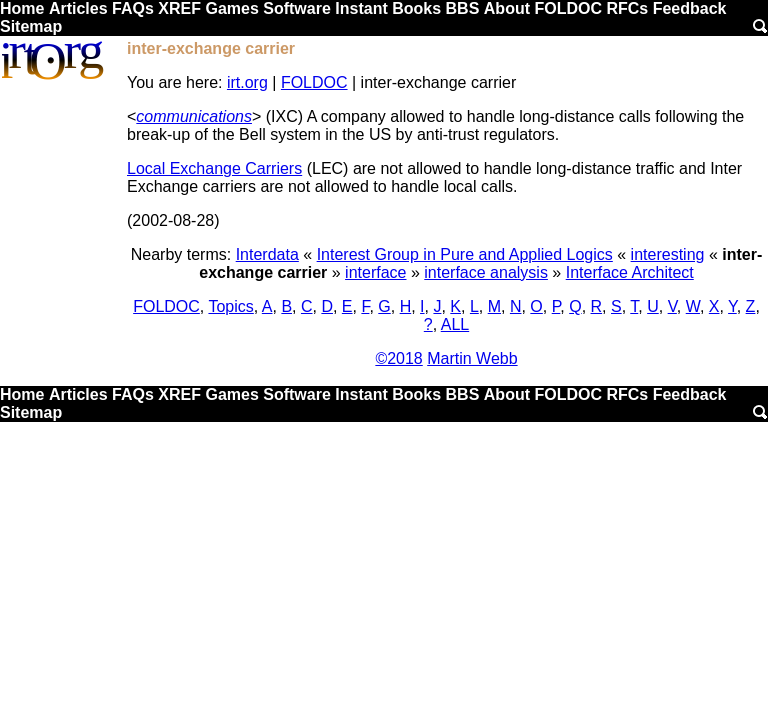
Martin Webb (472, 358)
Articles (78, 8)
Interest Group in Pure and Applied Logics (465, 254)
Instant (361, 8)
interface (375, 272)
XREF (179, 8)
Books (416, 8)
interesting (668, 254)
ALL (455, 324)
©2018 (398, 358)
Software (297, 8)
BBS (463, 8)
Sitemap (31, 26)
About (507, 8)
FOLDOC (568, 8)
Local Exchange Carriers (214, 168)
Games (231, 8)
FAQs (133, 8)
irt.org (247, 82)
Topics (230, 306)
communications (194, 116)
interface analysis (486, 272)
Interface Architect (630, 272)
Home (22, 8)
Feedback (690, 8)
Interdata (267, 254)
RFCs (627, 8)
